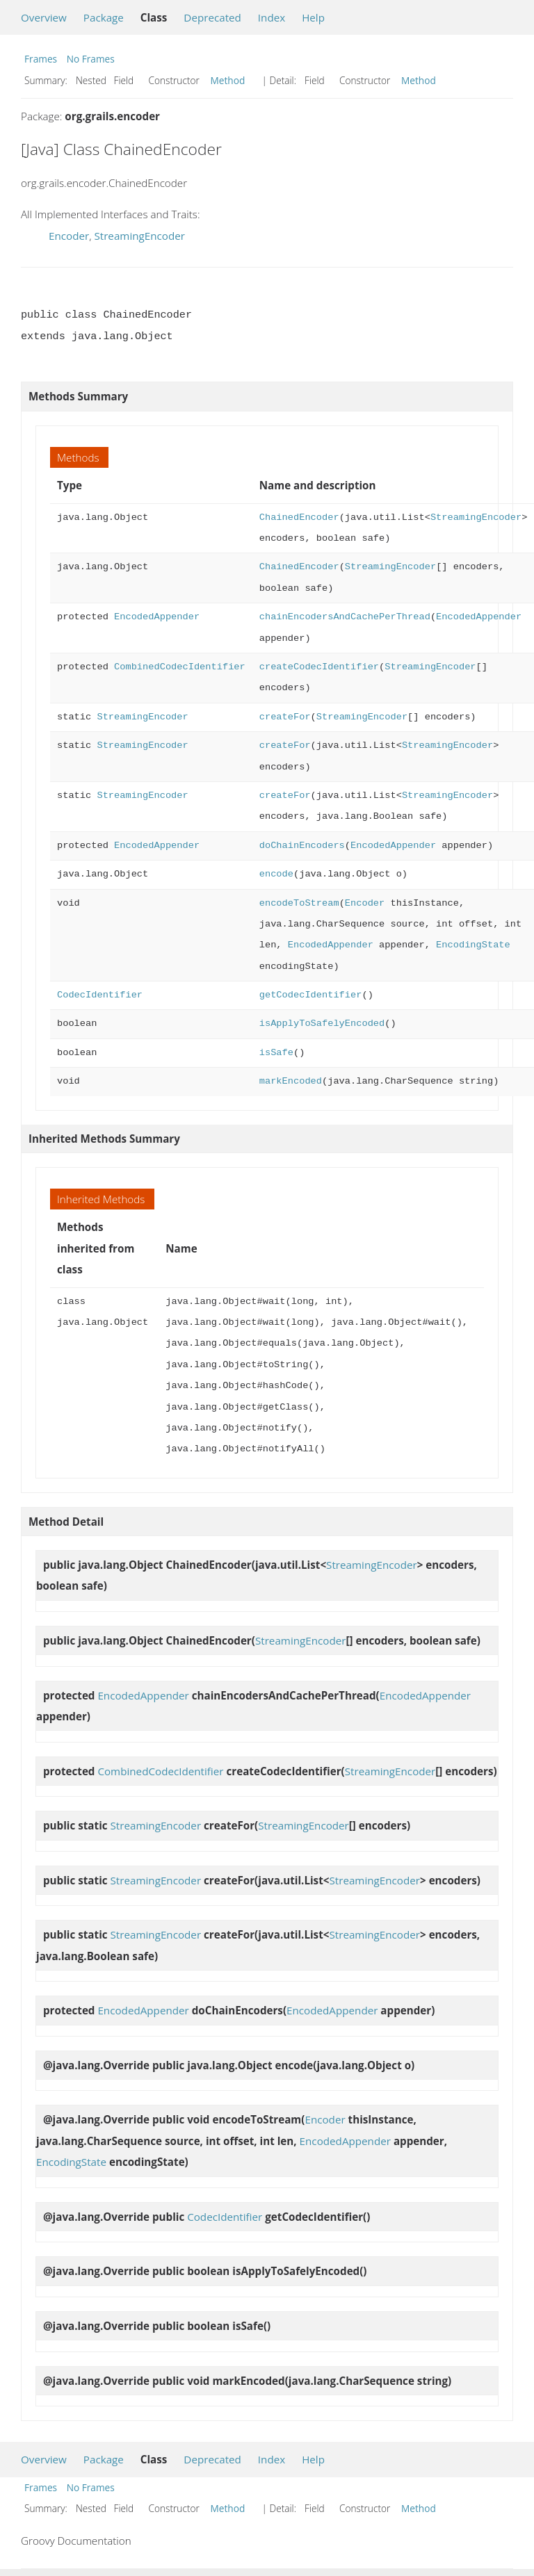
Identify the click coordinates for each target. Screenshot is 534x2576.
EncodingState (473, 945)
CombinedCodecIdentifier (179, 667)
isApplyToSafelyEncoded (322, 1023)
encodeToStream (299, 903)
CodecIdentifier (100, 995)
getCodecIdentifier (310, 995)
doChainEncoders (302, 845)
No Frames (91, 58)
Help (313, 17)
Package (103, 17)
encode (276, 874)
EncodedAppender (157, 616)
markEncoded (290, 1081)
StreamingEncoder (139, 236)
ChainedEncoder (299, 517)
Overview (44, 17)
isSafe (276, 1052)
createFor (285, 717)
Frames (40, 58)
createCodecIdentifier (319, 667)
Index (271, 17)
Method (228, 80)
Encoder (69, 236)
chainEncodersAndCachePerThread (344, 616)
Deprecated (212, 17)
